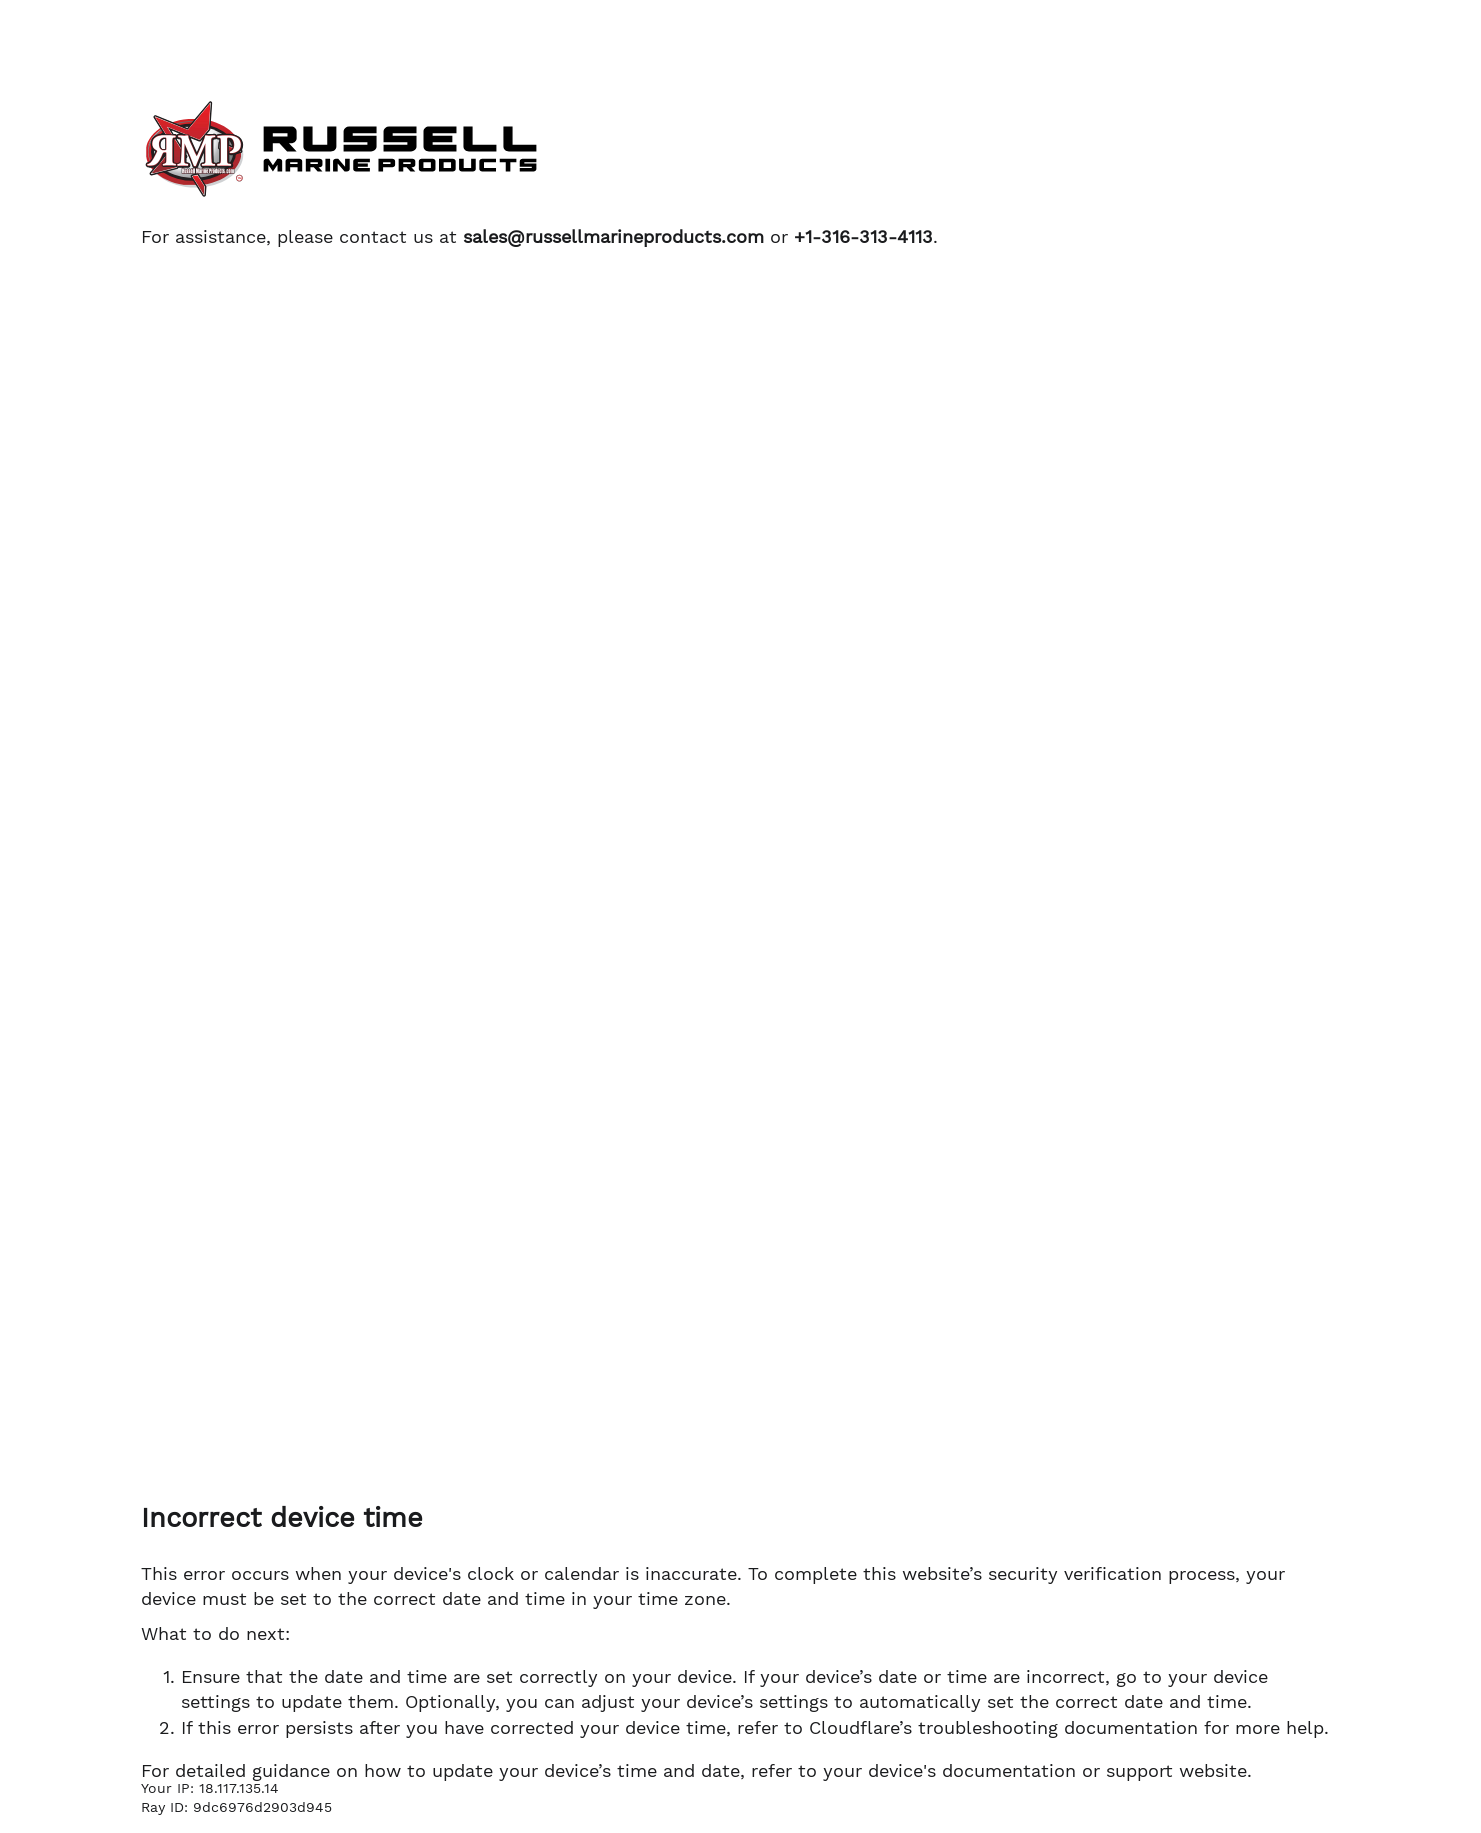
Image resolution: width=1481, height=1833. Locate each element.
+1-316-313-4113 (863, 236)
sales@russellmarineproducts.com (613, 236)
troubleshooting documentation (1058, 1727)
